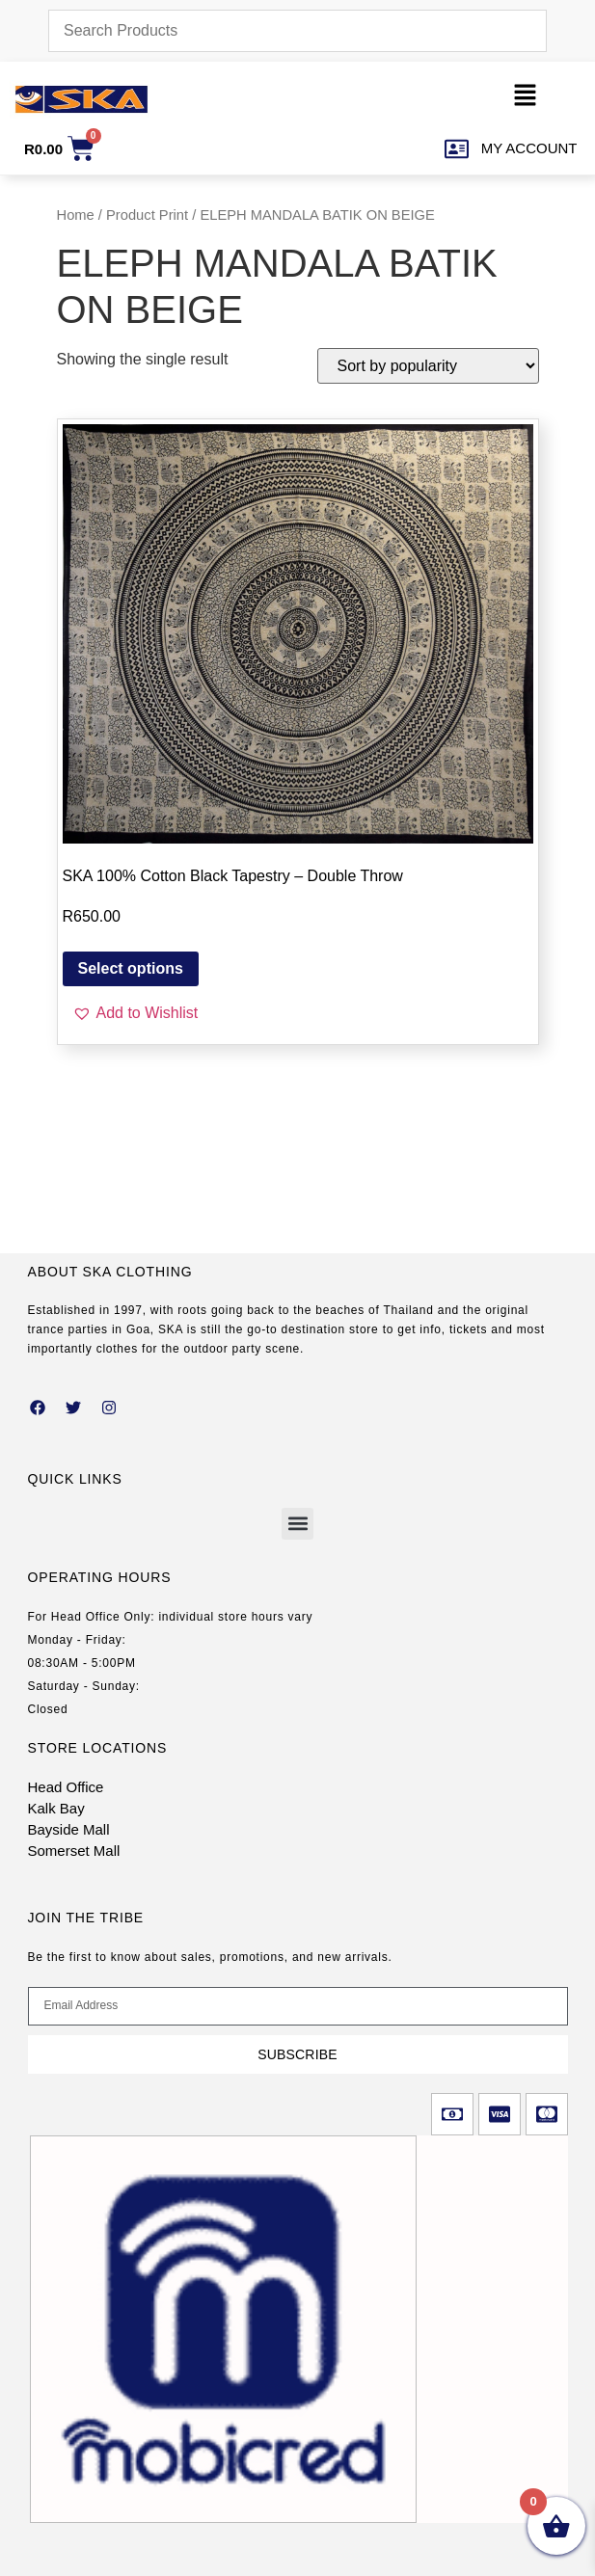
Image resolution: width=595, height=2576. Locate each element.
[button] (525, 99)
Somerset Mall (74, 1850)
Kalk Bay (56, 1808)
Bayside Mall (69, 1829)
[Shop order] (428, 366)
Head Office (66, 1787)
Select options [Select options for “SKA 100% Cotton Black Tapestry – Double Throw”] (130, 968)
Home (76, 215)
